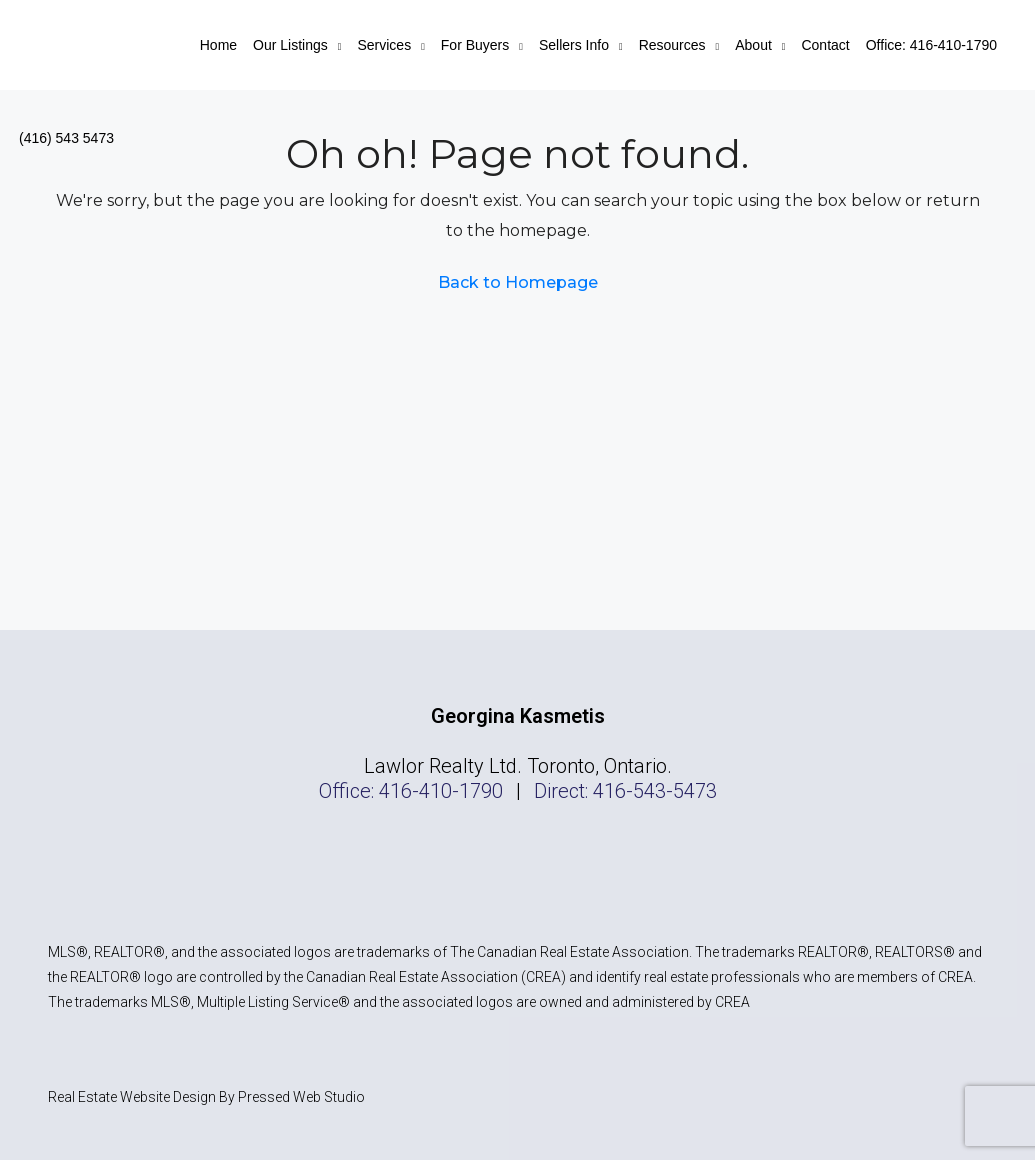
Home (218, 45)
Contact (825, 45)
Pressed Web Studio (301, 1097)
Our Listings (290, 45)
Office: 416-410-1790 (931, 45)
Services (384, 45)
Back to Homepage (518, 282)
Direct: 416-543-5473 (625, 791)
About (753, 45)
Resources (672, 45)
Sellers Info (574, 45)
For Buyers (475, 45)
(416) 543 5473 (66, 138)
